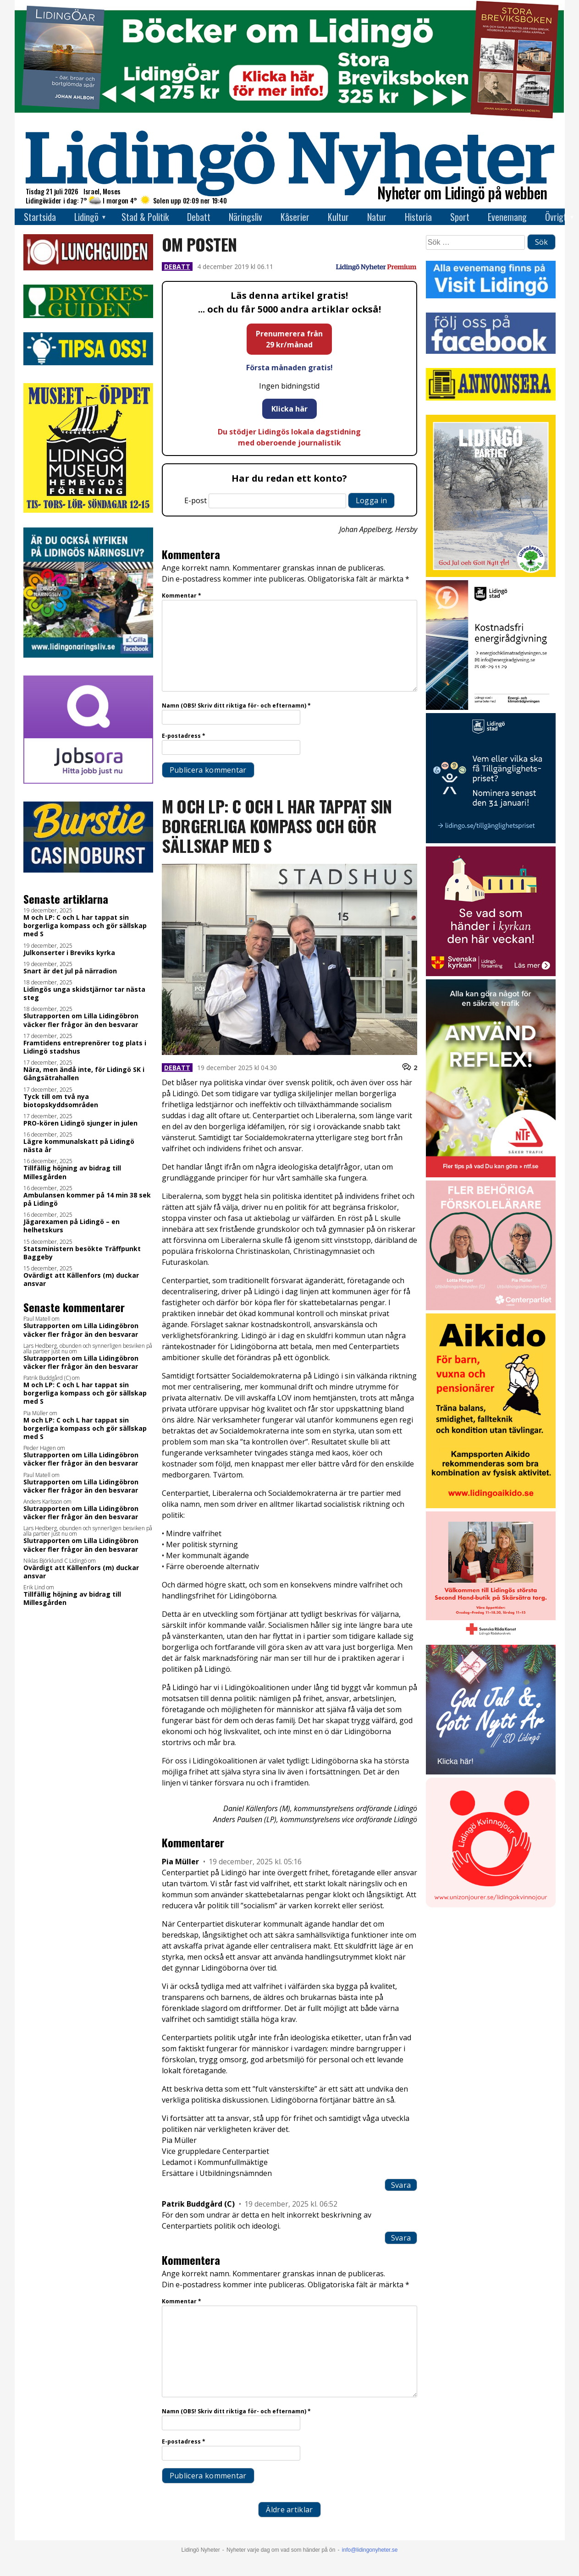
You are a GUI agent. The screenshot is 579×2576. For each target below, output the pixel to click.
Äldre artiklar (289, 2510)
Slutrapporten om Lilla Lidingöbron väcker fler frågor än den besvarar (80, 1020)
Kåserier (295, 217)
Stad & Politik (145, 217)
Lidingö (86, 217)
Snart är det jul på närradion (70, 971)
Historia (418, 217)
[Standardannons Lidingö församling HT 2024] (491, 974)
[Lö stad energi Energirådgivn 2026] (491, 707)
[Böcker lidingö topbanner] (290, 118)
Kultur (338, 217)
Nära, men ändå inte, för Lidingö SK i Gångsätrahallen (83, 1074)
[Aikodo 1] (491, 1506)
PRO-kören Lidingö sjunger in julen (80, 1123)
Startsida (40, 217)
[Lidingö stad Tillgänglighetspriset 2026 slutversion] (491, 841)
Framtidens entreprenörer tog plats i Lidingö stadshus (84, 1047)
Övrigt (556, 217)
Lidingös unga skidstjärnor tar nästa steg (84, 993)
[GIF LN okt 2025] (491, 1308)
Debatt (198, 217)
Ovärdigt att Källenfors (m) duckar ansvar (81, 1279)
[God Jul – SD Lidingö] (491, 1772)
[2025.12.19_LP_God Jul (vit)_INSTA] (491, 574)
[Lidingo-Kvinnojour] (491, 1905)
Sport (459, 217)
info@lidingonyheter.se (370, 2550)
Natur (376, 217)
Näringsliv (245, 217)
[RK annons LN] (491, 1639)
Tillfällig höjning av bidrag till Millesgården (72, 1172)
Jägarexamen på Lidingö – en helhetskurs (71, 1226)
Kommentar (181, 595)
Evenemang (507, 217)
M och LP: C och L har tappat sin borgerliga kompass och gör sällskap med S (85, 925)
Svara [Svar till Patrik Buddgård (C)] (401, 2238)
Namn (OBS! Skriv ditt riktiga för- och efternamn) (236, 705)
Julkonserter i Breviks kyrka (69, 953)
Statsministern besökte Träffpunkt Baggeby (82, 1253)
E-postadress (183, 736)
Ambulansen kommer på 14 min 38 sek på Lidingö (87, 1199)
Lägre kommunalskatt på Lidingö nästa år (78, 1145)
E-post (195, 500)
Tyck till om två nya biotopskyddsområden (60, 1101)
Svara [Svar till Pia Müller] (401, 2185)
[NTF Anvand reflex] (491, 1175)
